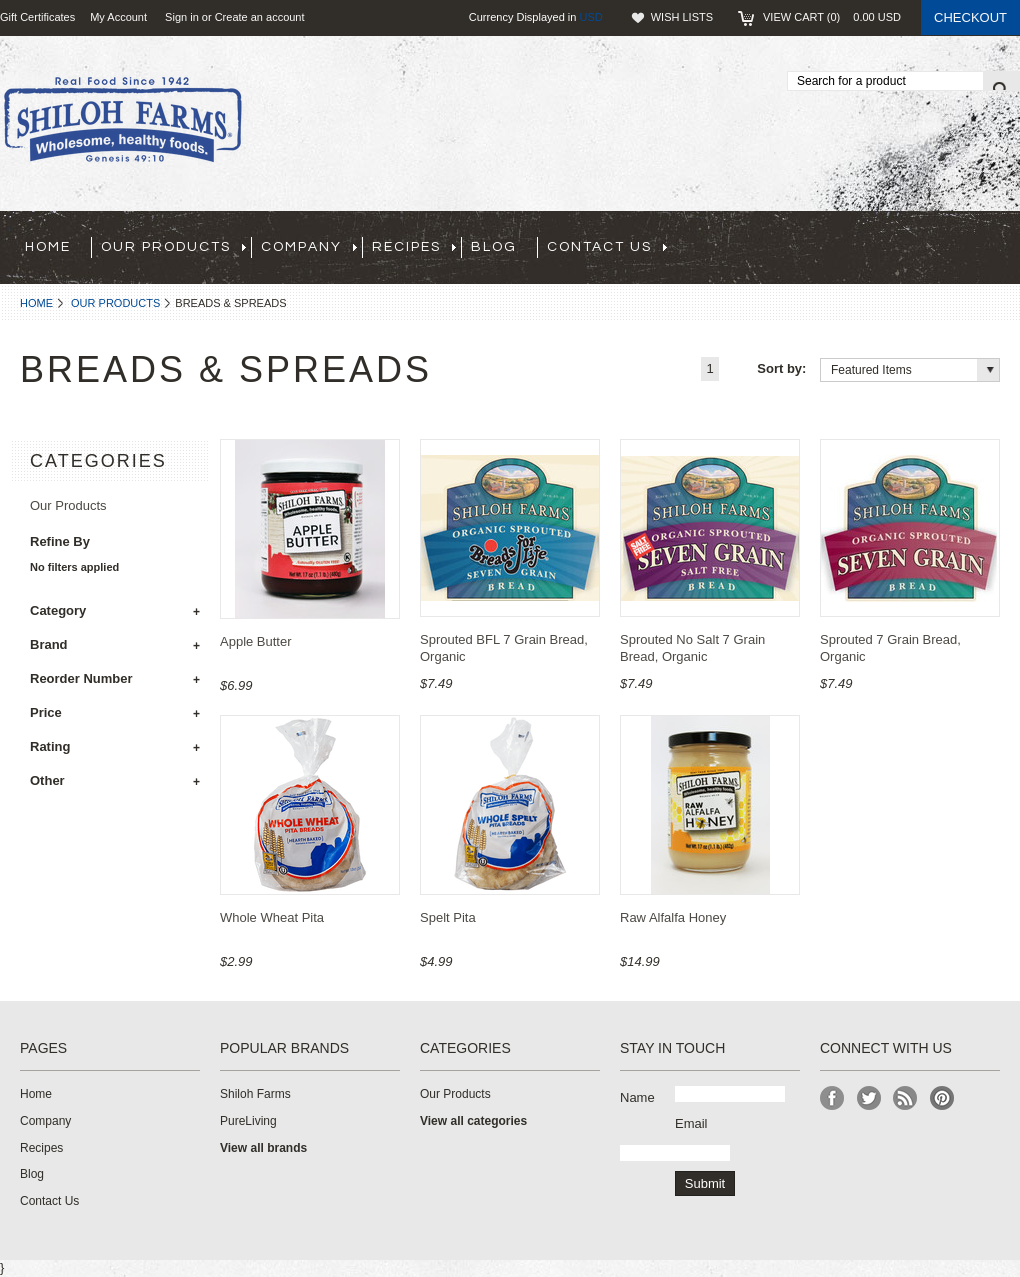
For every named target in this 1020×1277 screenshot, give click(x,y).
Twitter (869, 1098)
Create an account (260, 17)
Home (36, 303)
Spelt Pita (448, 917)
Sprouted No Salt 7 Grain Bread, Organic (692, 648)
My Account (118, 17)
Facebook (832, 1098)
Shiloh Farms (255, 1094)
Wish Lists (682, 17)
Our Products (115, 303)
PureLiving (248, 1121)
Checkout (970, 17)
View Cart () (832, 17)
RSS (905, 1098)
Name (637, 1097)
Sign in (182, 17)
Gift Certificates (37, 17)
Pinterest (942, 1098)
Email (691, 1123)
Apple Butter (256, 641)
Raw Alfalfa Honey (673, 917)
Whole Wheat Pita (272, 917)
